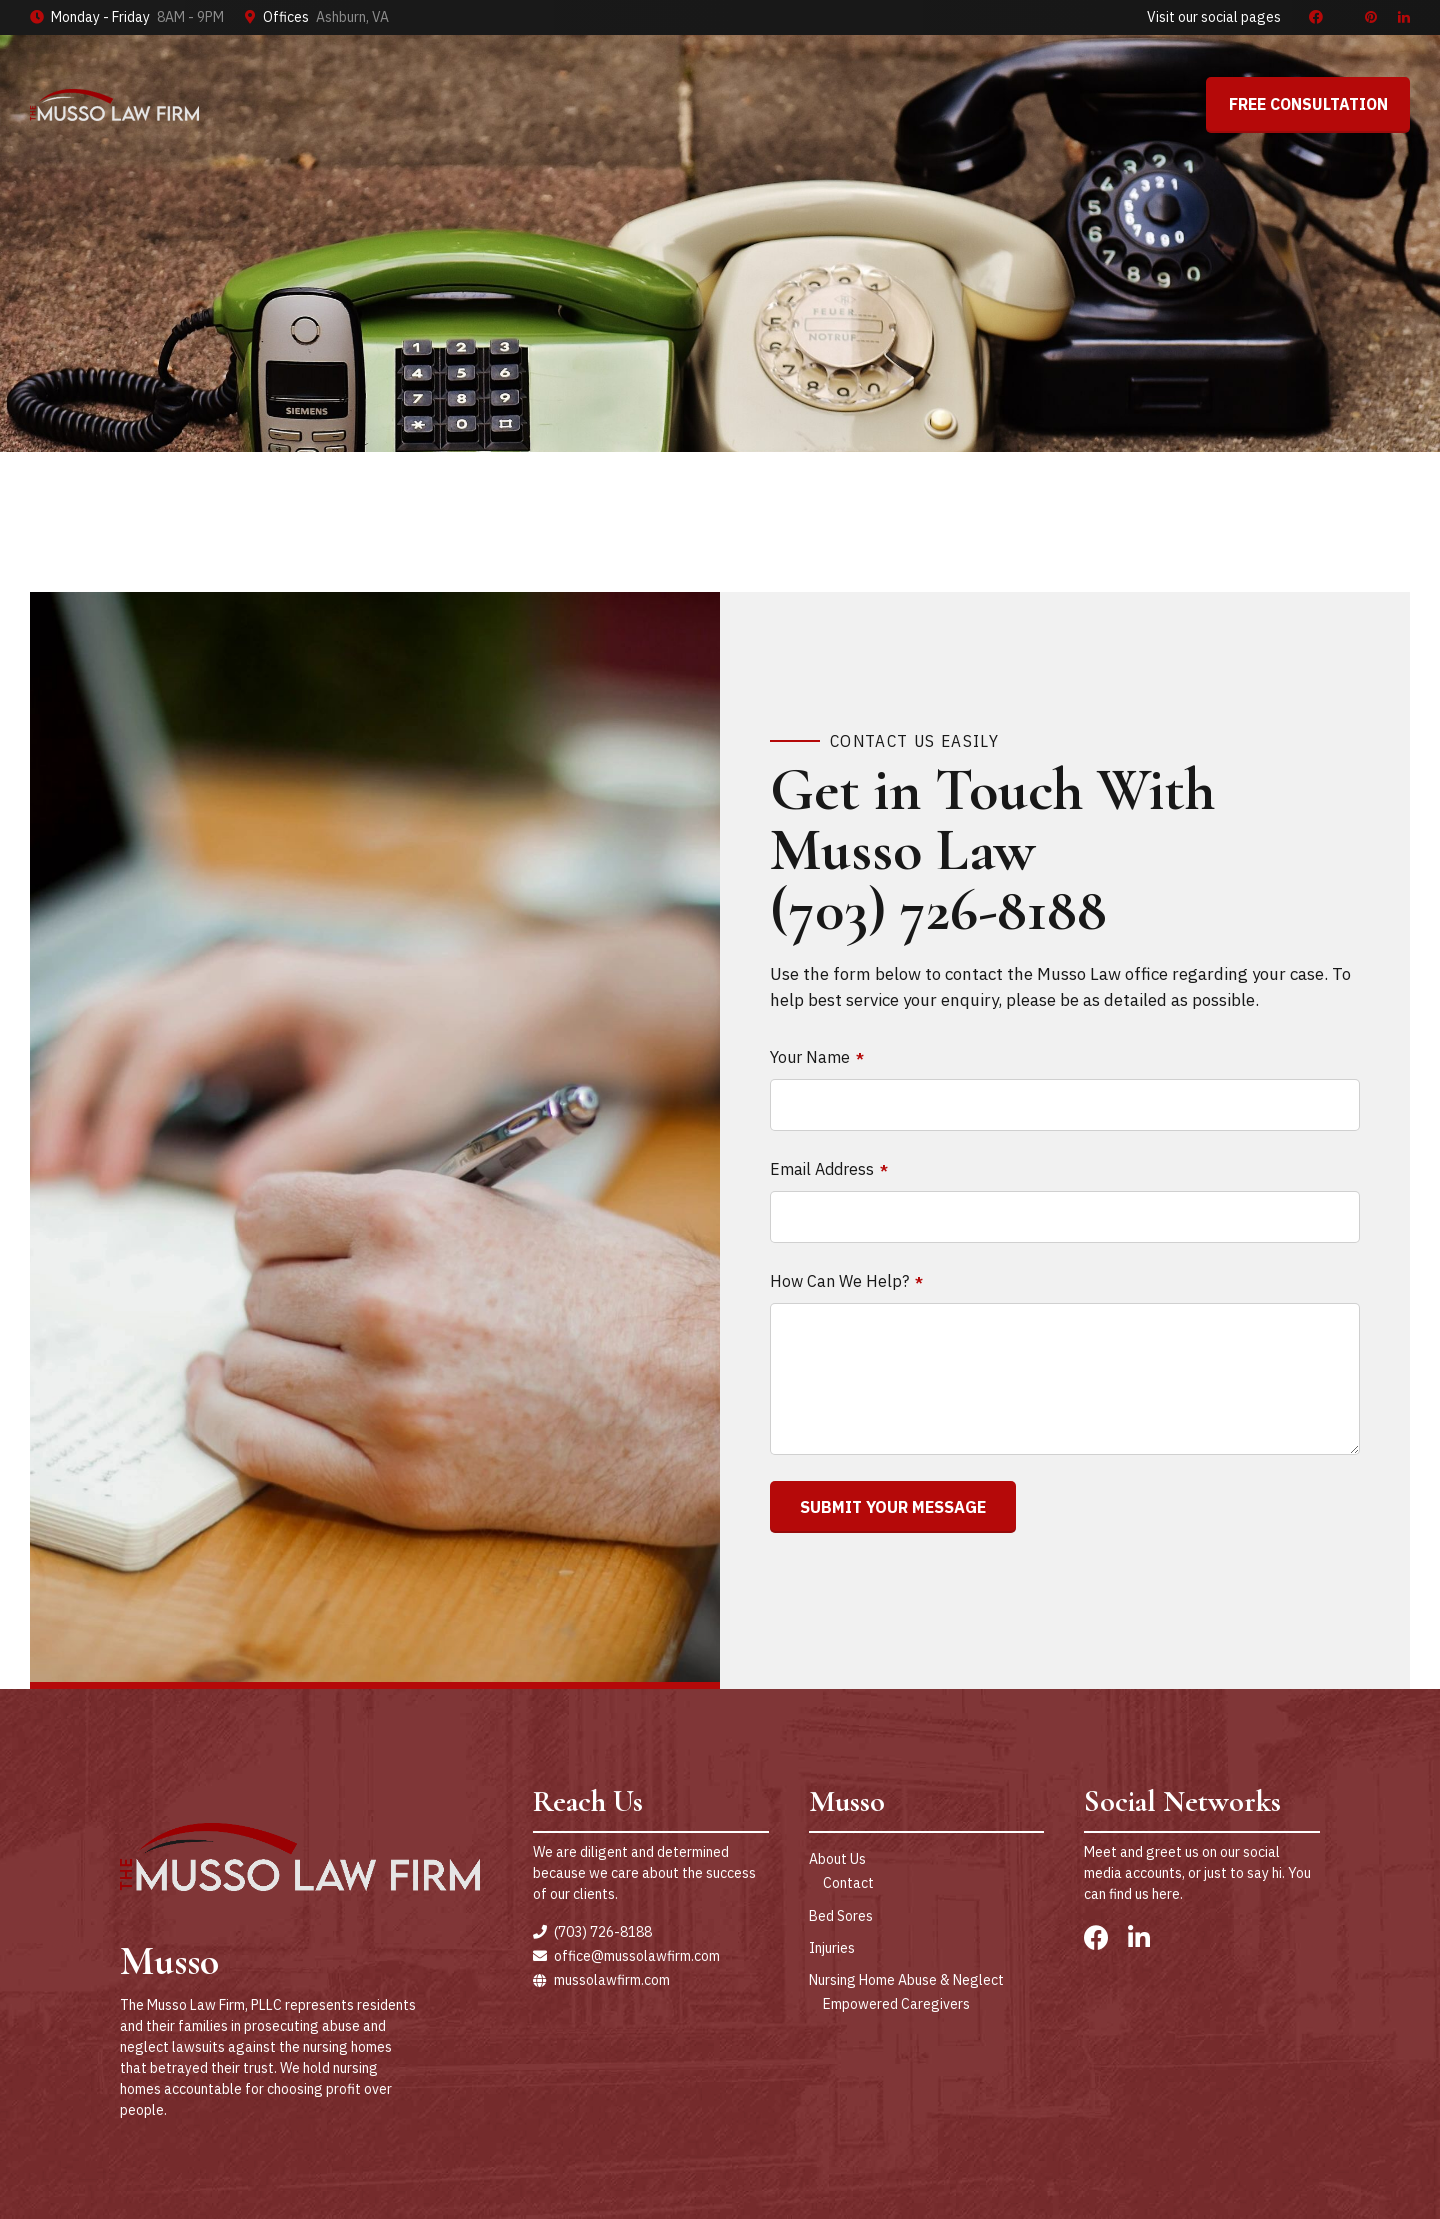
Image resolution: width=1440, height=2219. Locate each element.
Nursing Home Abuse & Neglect (906, 1980)
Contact (848, 1883)
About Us (837, 1859)
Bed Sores (841, 1916)
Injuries (832, 1948)
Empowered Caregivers (896, 2004)
